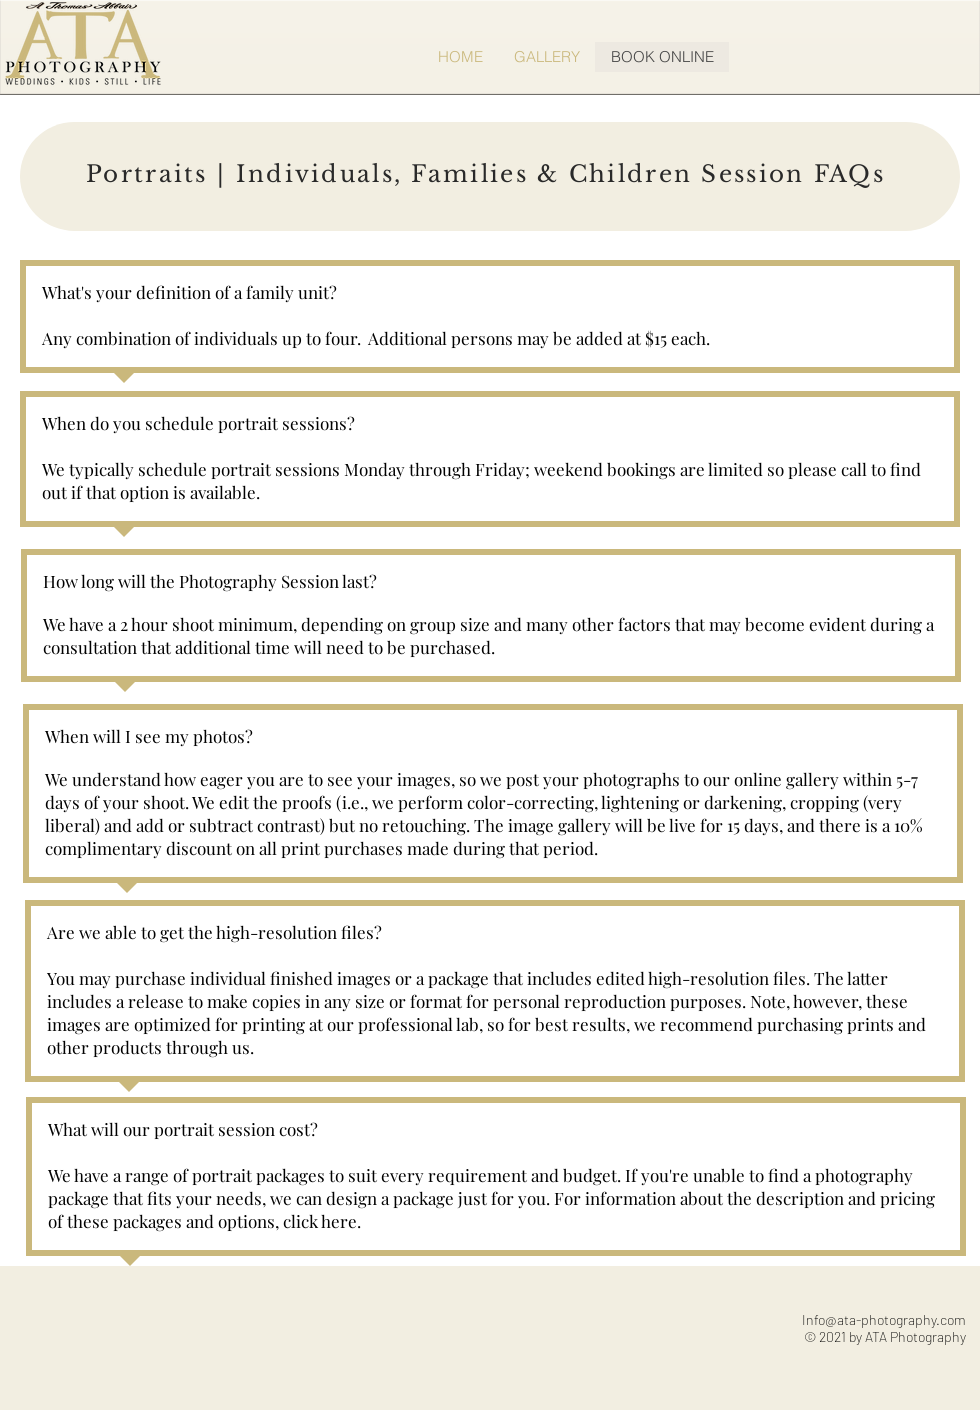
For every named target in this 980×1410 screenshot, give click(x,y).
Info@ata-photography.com (884, 1319)
